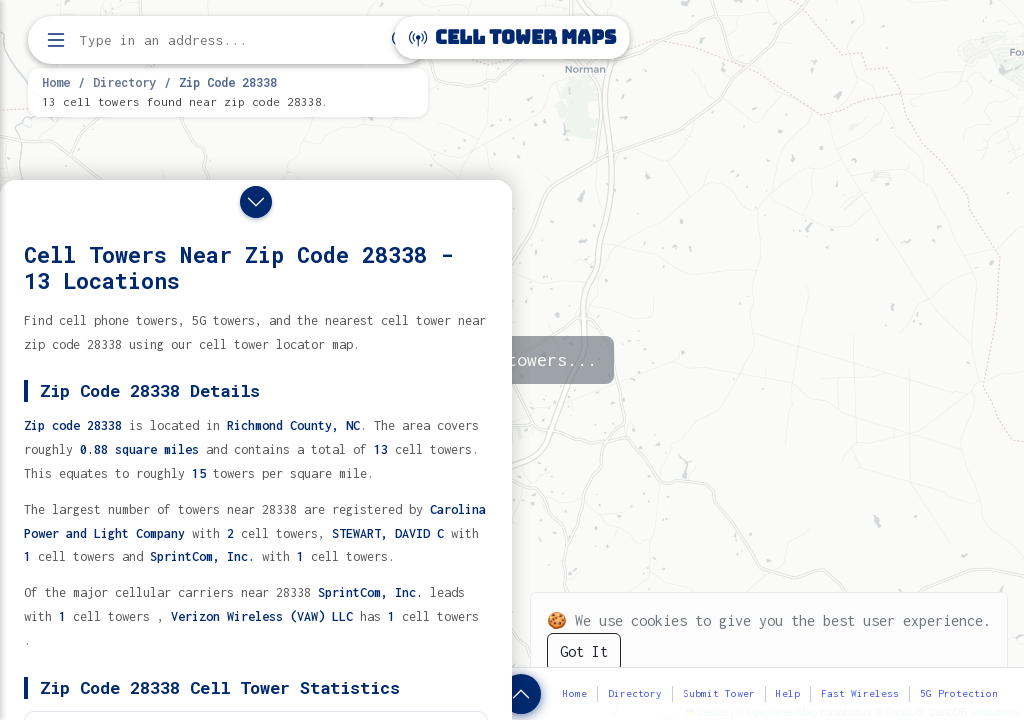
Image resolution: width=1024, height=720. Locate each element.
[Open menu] (56, 40)
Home (56, 82)
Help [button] (788, 693)
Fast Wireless (860, 693)
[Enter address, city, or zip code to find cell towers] (230, 40)
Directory (124, 82)
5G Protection (959, 693)
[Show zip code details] (521, 694)
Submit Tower (719, 693)
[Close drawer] (256, 202)
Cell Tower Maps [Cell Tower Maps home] (512, 37)
